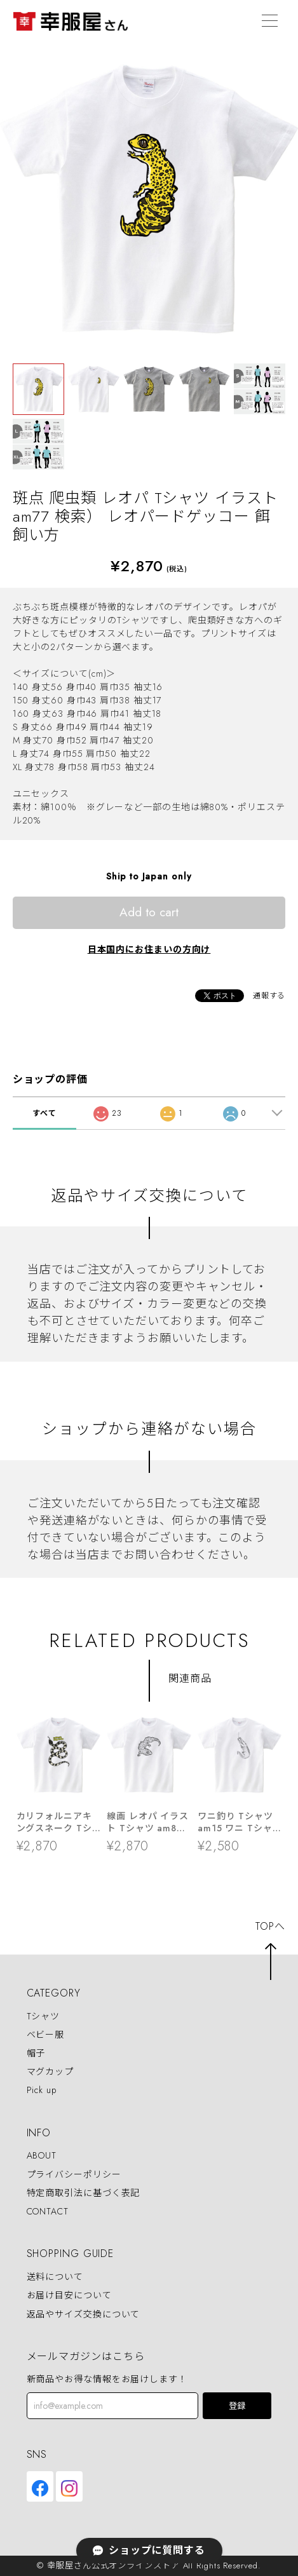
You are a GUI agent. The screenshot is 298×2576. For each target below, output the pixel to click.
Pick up (42, 2090)
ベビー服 (46, 2034)
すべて (44, 1113)
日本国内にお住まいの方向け (149, 949)
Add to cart (149, 912)
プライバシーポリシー (74, 2174)
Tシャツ (43, 2016)
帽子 (36, 2053)
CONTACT (48, 2211)
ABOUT (42, 2156)
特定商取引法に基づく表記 (83, 2192)
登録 (237, 2406)
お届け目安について (69, 2295)
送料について (55, 2276)
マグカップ (50, 2071)
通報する (269, 995)
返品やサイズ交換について (83, 2314)
